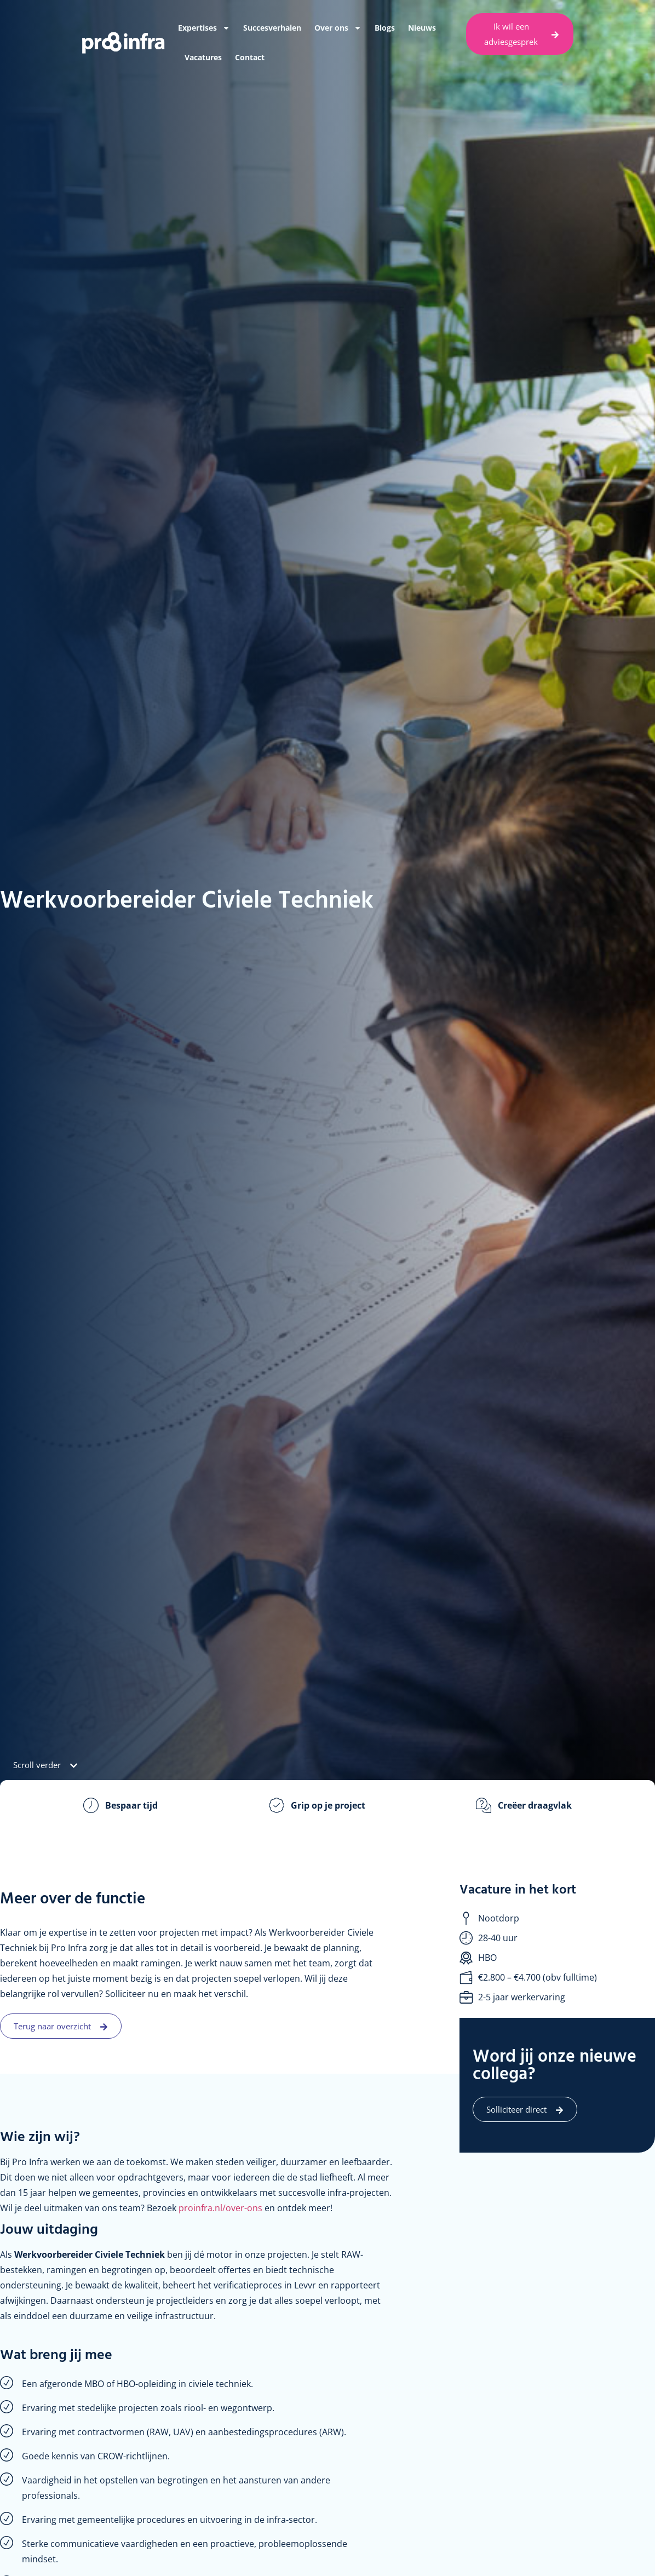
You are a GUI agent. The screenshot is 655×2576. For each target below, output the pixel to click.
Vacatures (203, 57)
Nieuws (422, 27)
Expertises (204, 28)
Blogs (385, 27)
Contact (250, 57)
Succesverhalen (272, 27)
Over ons (337, 28)
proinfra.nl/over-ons (220, 2208)
